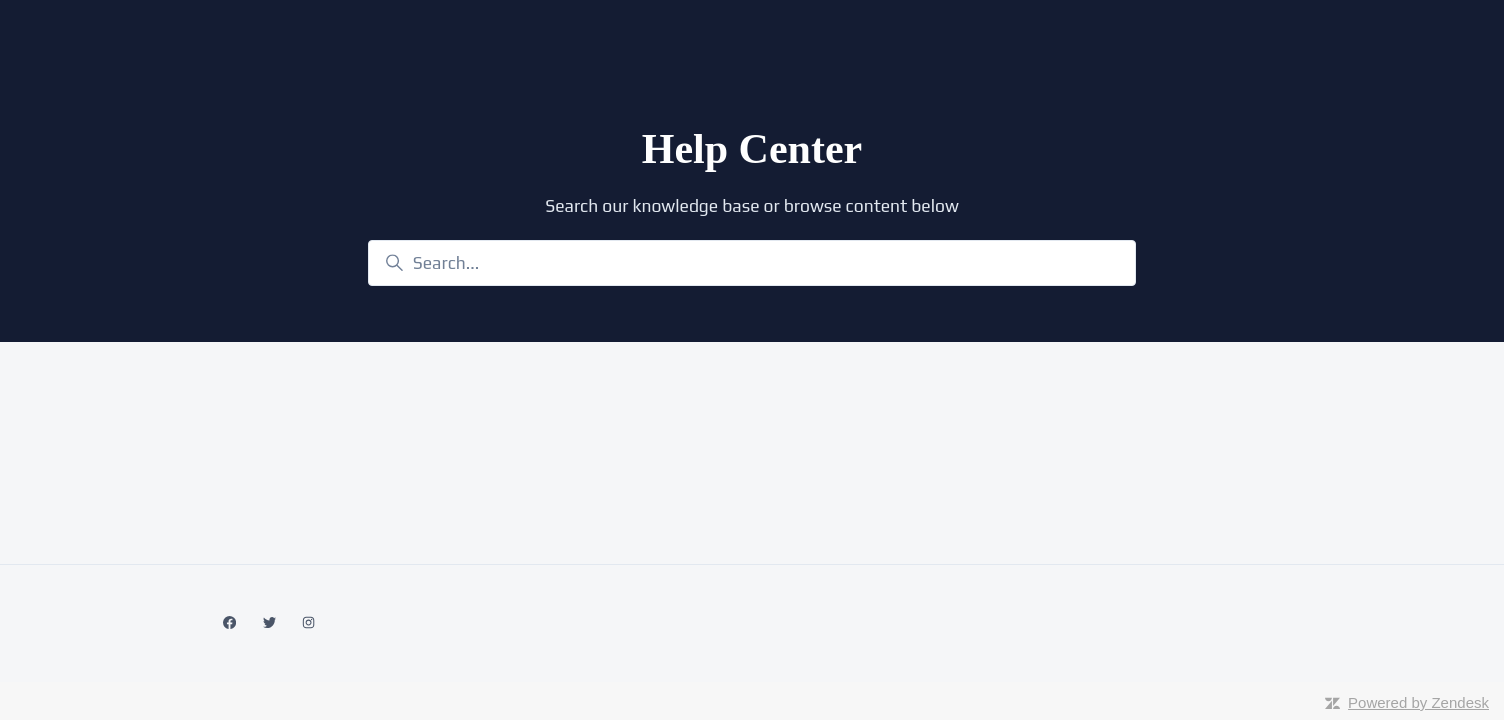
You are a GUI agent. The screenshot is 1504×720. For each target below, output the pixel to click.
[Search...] (752, 263)
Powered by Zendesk (1418, 702)
